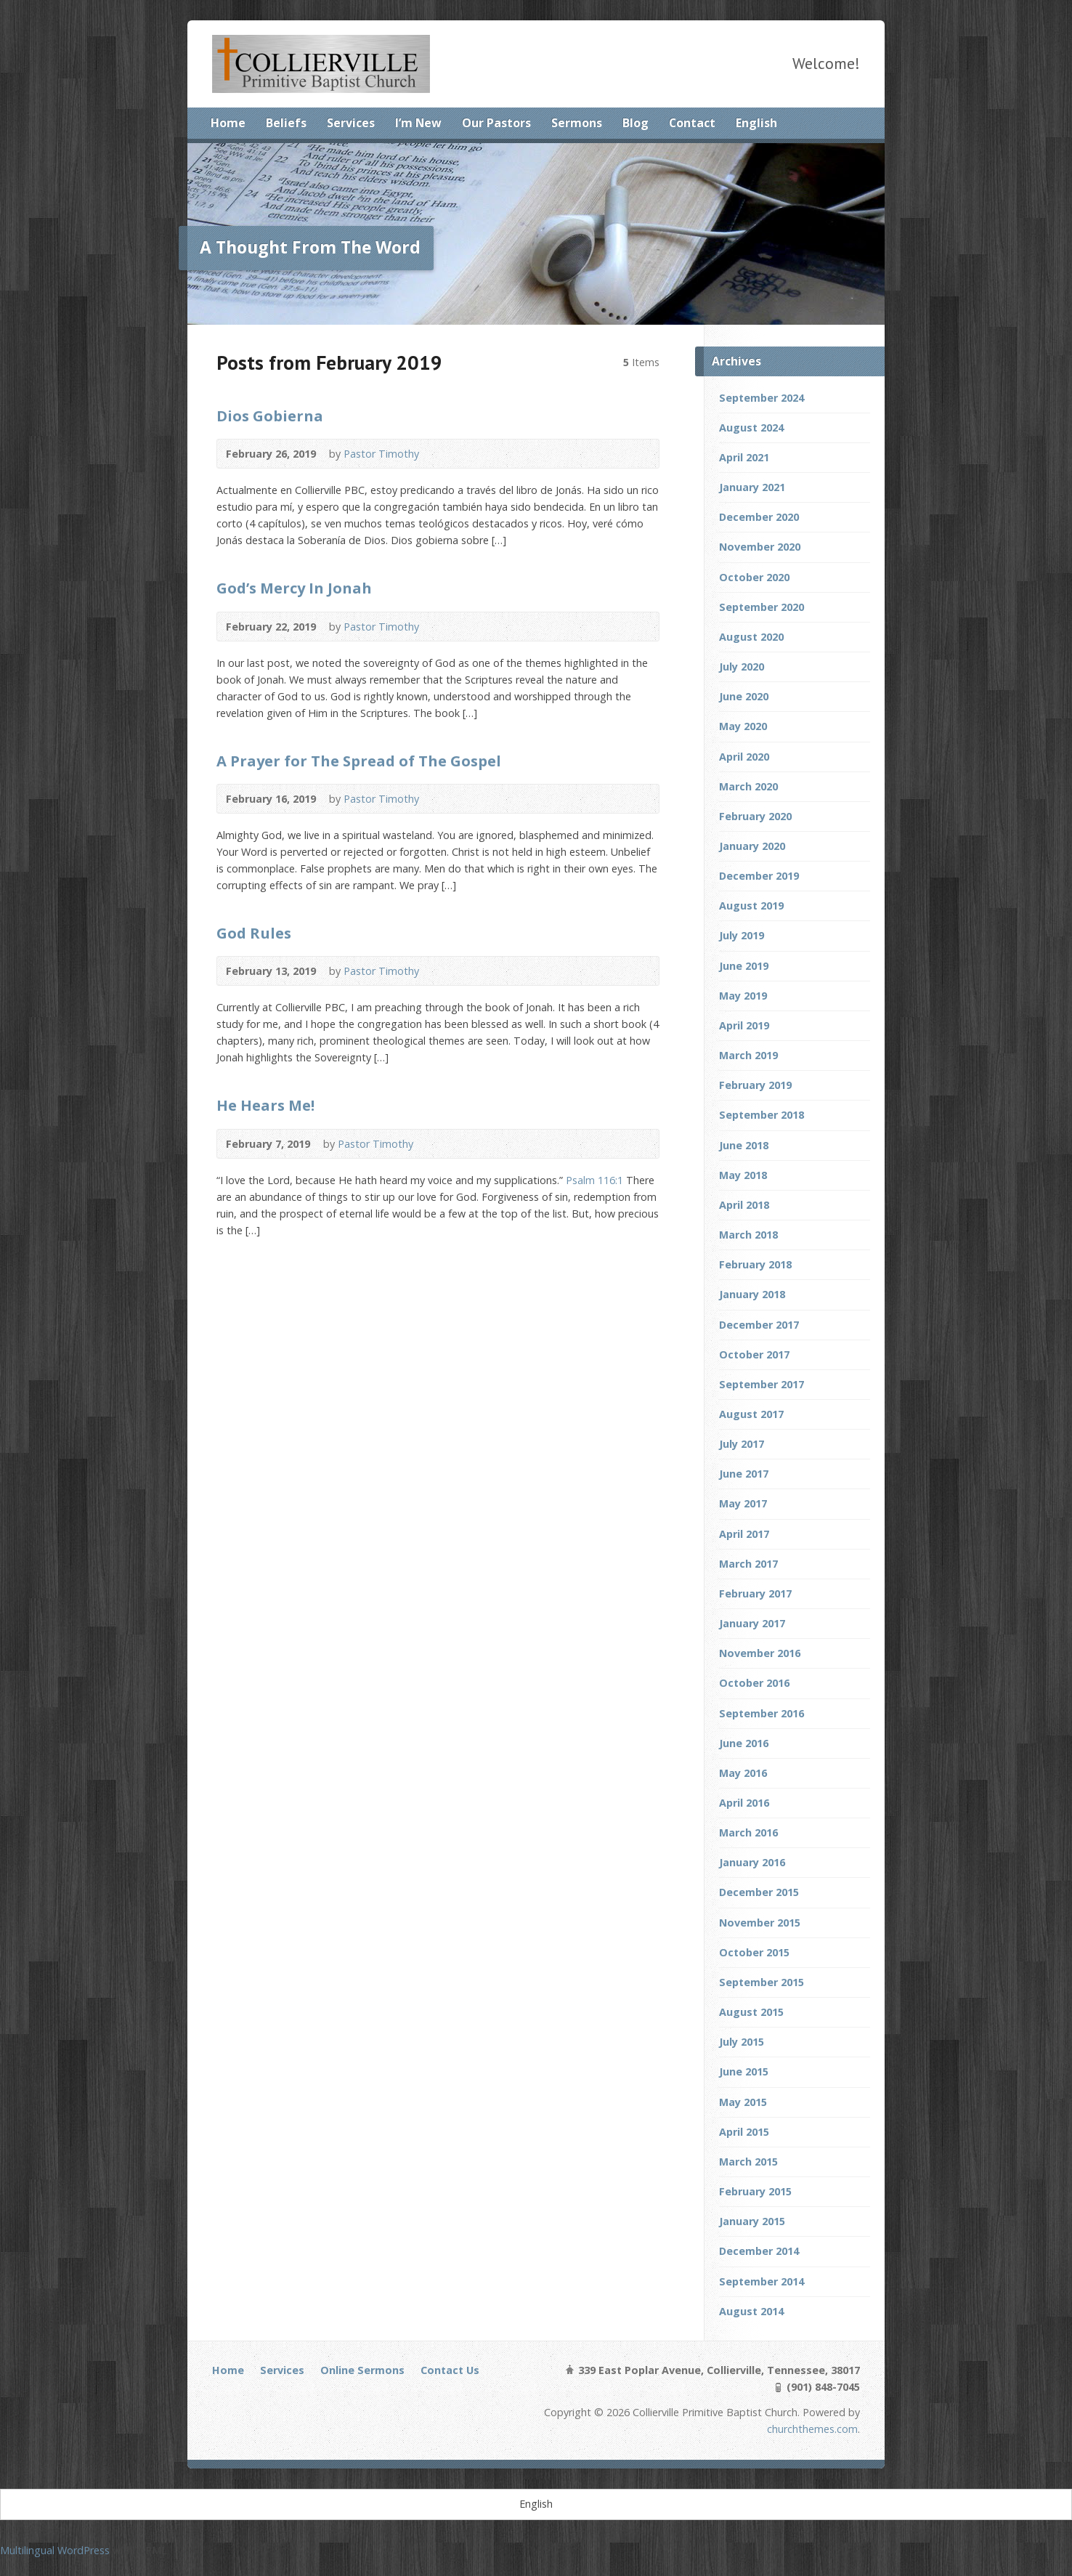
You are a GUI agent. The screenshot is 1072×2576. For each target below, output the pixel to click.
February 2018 (755, 1264)
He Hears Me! (265, 1105)
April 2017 (744, 1534)
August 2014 (751, 2311)
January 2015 (752, 2221)
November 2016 (759, 1653)
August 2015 (751, 2012)
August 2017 (751, 1414)
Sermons (576, 123)
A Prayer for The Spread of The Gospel (358, 760)
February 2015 (755, 2191)
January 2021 (752, 487)
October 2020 (754, 577)
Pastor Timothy (381, 454)
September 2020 (761, 607)
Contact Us (450, 2370)
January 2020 (752, 846)
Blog (635, 123)
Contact (692, 123)
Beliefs (286, 123)
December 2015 (759, 1892)
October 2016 (754, 1683)
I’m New (418, 123)
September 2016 (761, 1713)
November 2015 (759, 1922)
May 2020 (743, 726)
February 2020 (755, 816)
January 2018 (752, 1294)
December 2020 (759, 517)
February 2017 (755, 1593)
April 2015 (744, 2132)
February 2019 (755, 1085)
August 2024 (751, 427)
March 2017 (748, 1564)
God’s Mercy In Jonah (294, 588)
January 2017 (752, 1623)
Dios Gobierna (269, 415)
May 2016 (743, 1773)
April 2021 (744, 457)
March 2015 (748, 2161)
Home (228, 123)
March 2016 (748, 1832)
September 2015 (761, 1982)
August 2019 (751, 905)
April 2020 (744, 757)
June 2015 (743, 2071)
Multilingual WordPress (55, 2550)
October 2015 (754, 1952)
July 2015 (741, 2042)
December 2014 (759, 2251)
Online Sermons (362, 2370)
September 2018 (761, 1115)
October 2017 (754, 1354)
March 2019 (748, 1055)
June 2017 (743, 1474)
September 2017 (761, 1384)
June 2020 (743, 696)
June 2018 (743, 1145)
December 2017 (759, 1325)
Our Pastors (496, 123)
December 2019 (759, 876)
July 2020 (741, 666)
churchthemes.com (812, 2429)
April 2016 (744, 1803)
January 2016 (752, 1862)
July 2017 (741, 1444)
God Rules (253, 933)
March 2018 (748, 1235)
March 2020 (748, 786)
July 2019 (741, 935)
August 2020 (751, 637)
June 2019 (743, 966)
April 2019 (744, 1025)
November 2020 (759, 547)
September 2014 (761, 2281)
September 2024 (761, 398)
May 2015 (743, 2102)
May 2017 (743, 1503)
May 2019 (743, 996)
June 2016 (743, 1743)
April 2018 (744, 1205)
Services (351, 123)
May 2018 (743, 1175)
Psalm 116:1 (594, 1180)
